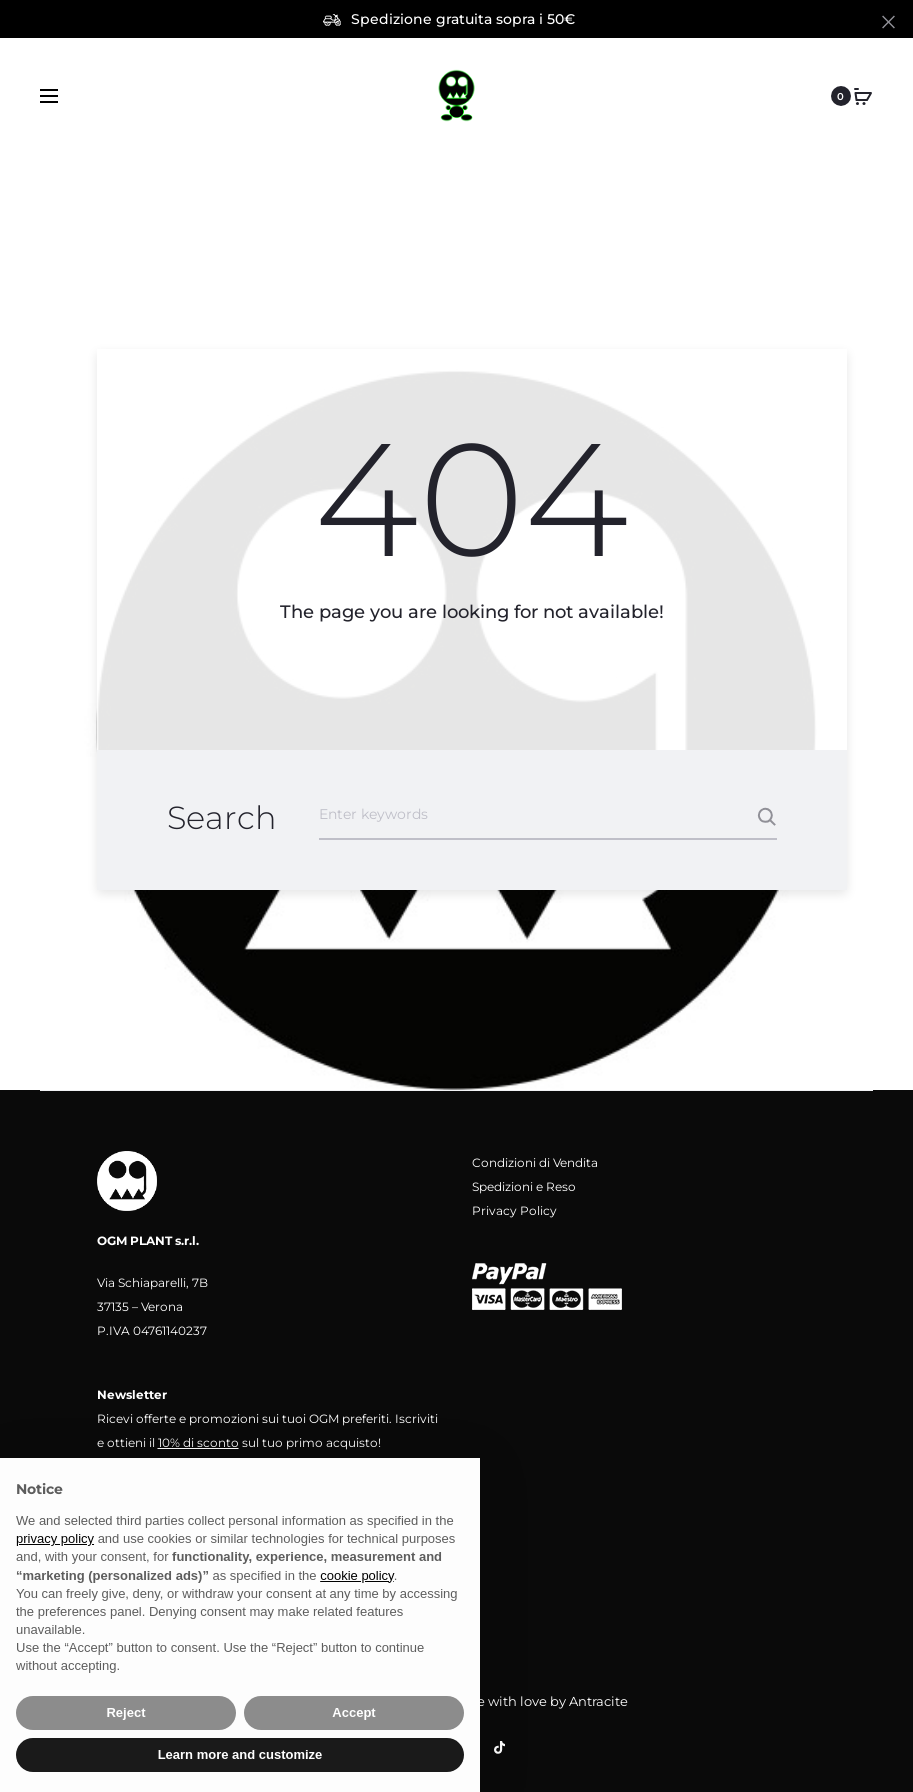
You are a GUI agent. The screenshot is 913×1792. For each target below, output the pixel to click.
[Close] (888, 21)
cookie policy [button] (356, 1575)
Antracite (598, 1701)
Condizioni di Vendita (535, 1162)
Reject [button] (125, 1712)
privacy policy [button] (55, 1538)
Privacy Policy (514, 1210)
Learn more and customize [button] (240, 1754)
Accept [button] (353, 1712)
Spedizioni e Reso (524, 1186)
